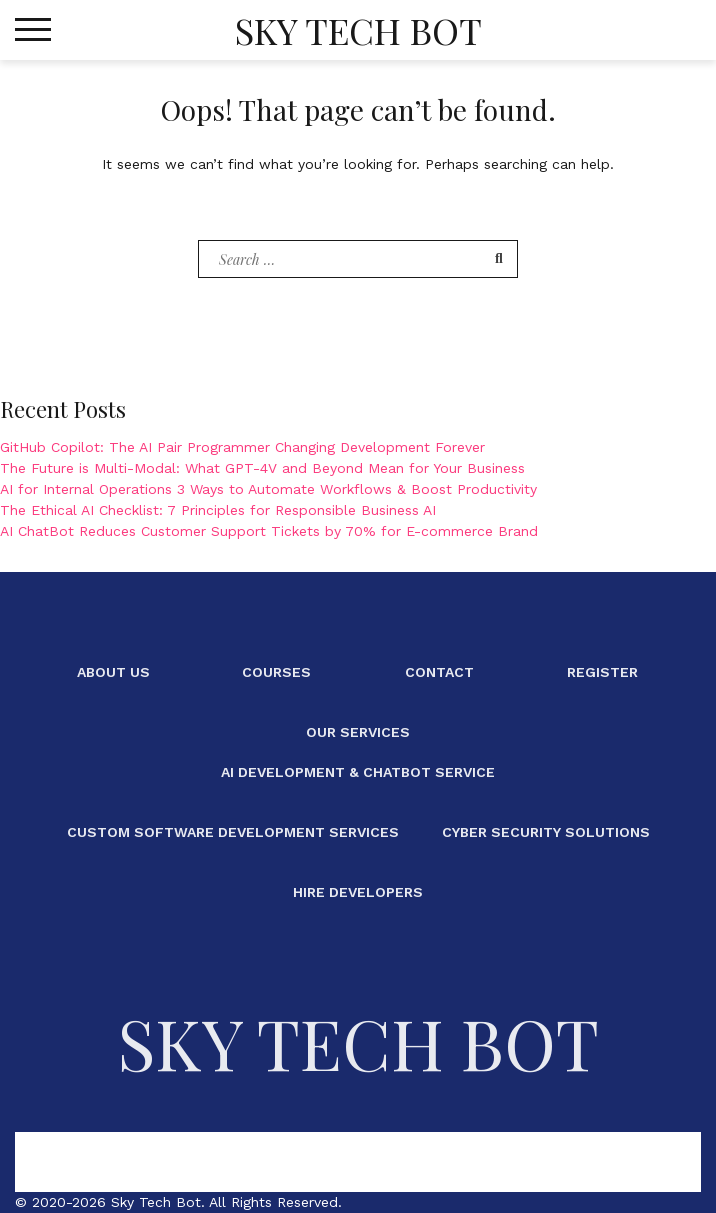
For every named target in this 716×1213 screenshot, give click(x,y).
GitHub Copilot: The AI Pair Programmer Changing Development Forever (242, 447)
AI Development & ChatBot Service (358, 772)
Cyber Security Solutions (546, 832)
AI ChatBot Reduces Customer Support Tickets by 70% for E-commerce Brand (269, 531)
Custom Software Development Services (233, 832)
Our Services (358, 732)
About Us (113, 672)
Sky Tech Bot (358, 30)
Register (602, 672)
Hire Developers (358, 892)
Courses (276, 672)
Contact (439, 672)
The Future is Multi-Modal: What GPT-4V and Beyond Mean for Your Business (262, 468)
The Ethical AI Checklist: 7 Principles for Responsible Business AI (218, 510)
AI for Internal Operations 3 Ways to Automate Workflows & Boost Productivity (268, 489)
